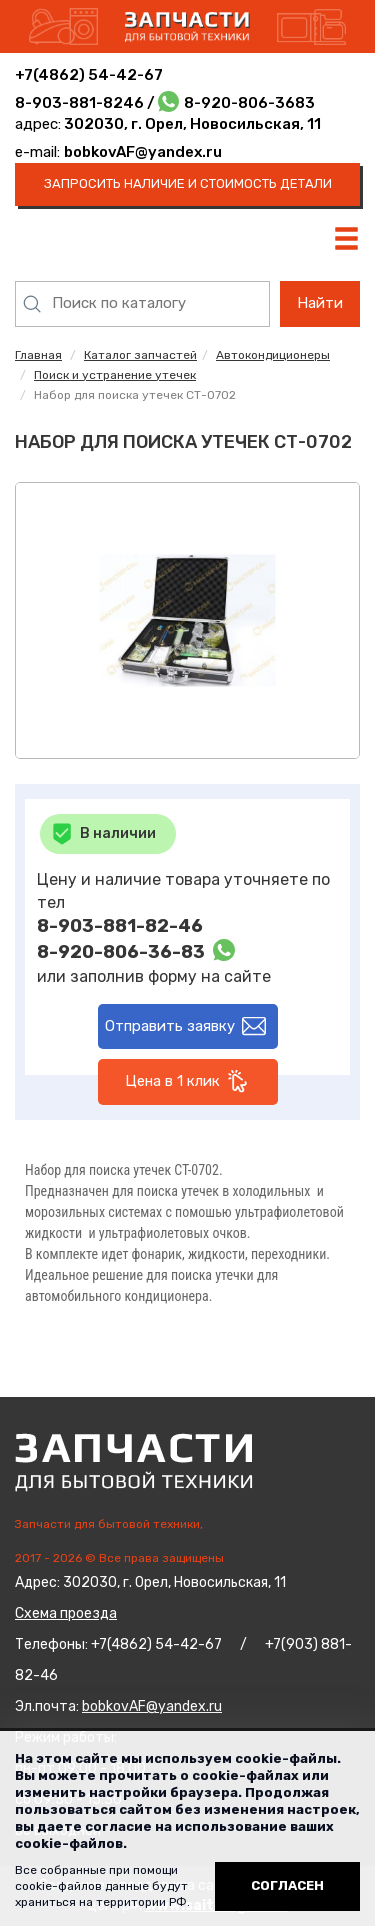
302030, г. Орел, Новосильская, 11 (191, 124)
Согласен (287, 1885)
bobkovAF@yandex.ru (143, 152)
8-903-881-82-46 (120, 926)
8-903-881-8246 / (86, 103)
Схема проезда (66, 1613)
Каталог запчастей (140, 355)
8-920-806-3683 (249, 103)
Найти (320, 303)
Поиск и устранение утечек (115, 375)
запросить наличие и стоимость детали (188, 183)
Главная (38, 355)
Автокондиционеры (273, 355)
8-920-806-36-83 (121, 952)
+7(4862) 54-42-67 (89, 75)
